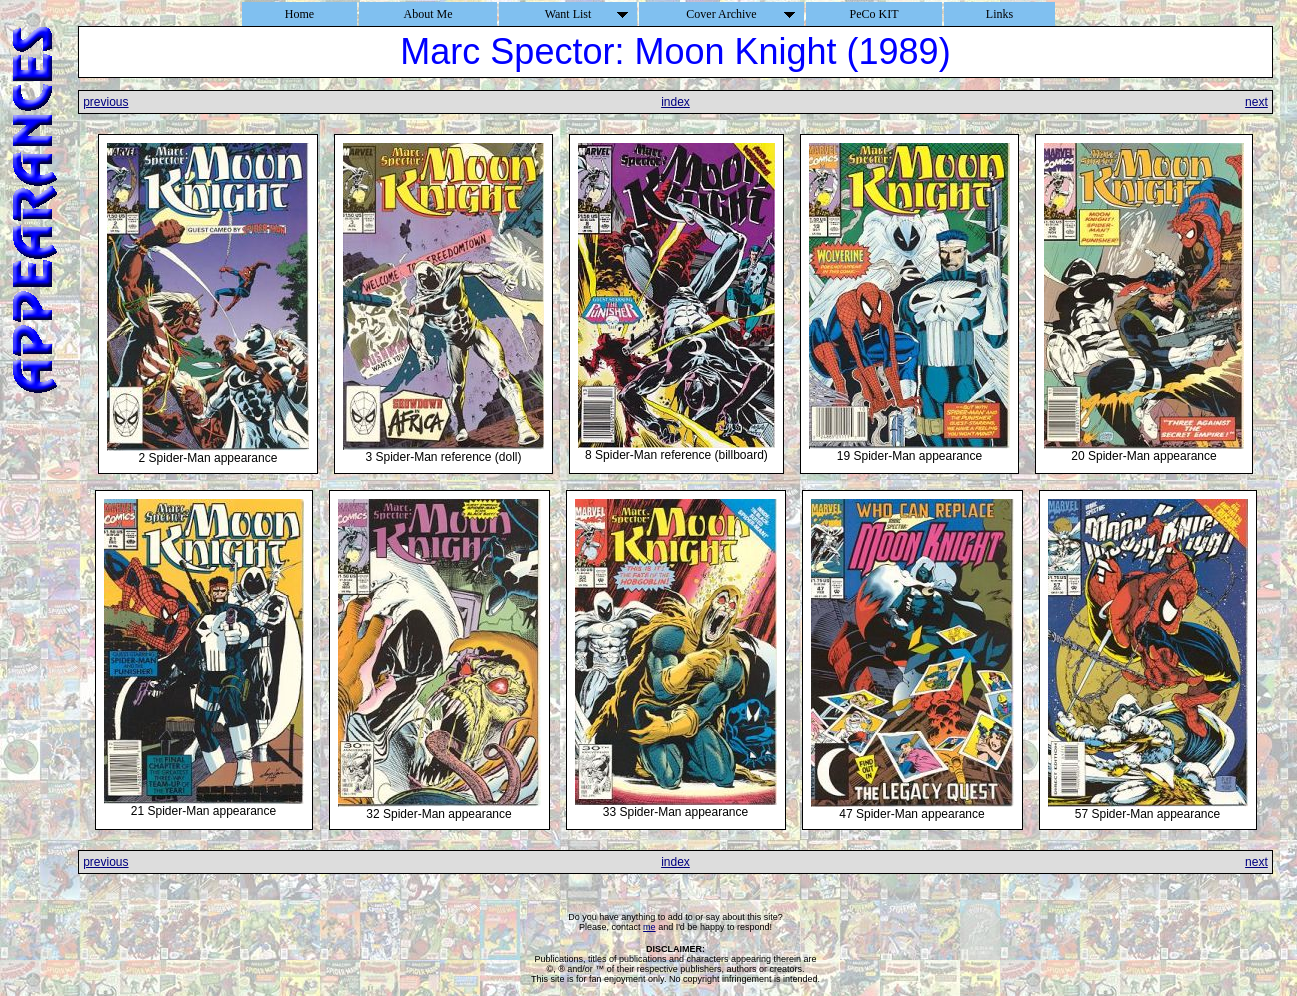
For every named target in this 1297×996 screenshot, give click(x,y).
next (1256, 102)
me (649, 927)
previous (105, 102)
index (675, 102)
